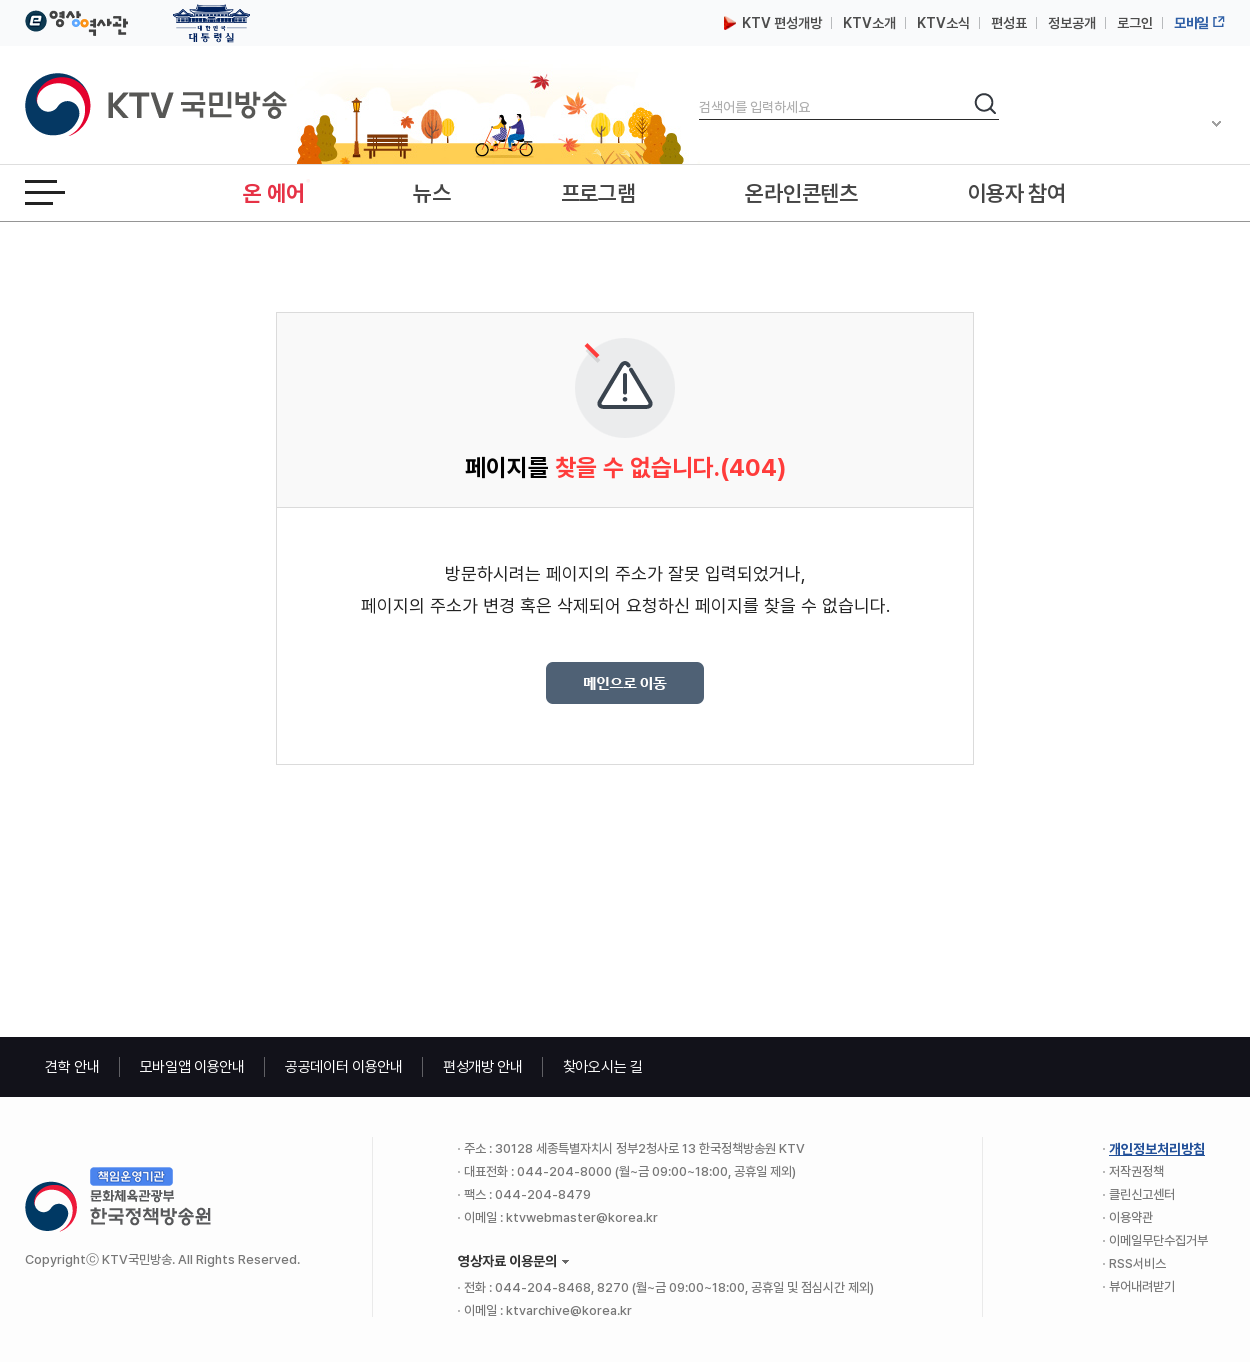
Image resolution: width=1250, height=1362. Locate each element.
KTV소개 (869, 23)
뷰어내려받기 (1142, 1286)
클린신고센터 (1142, 1194)
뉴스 (431, 193)
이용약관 (1131, 1217)
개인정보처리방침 (1157, 1149)
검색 (699, 90)
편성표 (1009, 23)
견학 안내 (72, 1067)
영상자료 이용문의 (507, 1261)
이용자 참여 (1017, 193)
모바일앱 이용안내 (192, 1067)
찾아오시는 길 (603, 1067)
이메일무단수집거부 (1158, 1240)
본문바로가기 (0, 0)
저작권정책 (1136, 1171)
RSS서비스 (1137, 1263)
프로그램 (598, 193)
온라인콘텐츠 (801, 193)
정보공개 (1072, 23)
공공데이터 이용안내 (344, 1067)
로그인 (1135, 23)
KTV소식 (943, 23)
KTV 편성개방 (773, 23)
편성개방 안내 (483, 1067)
